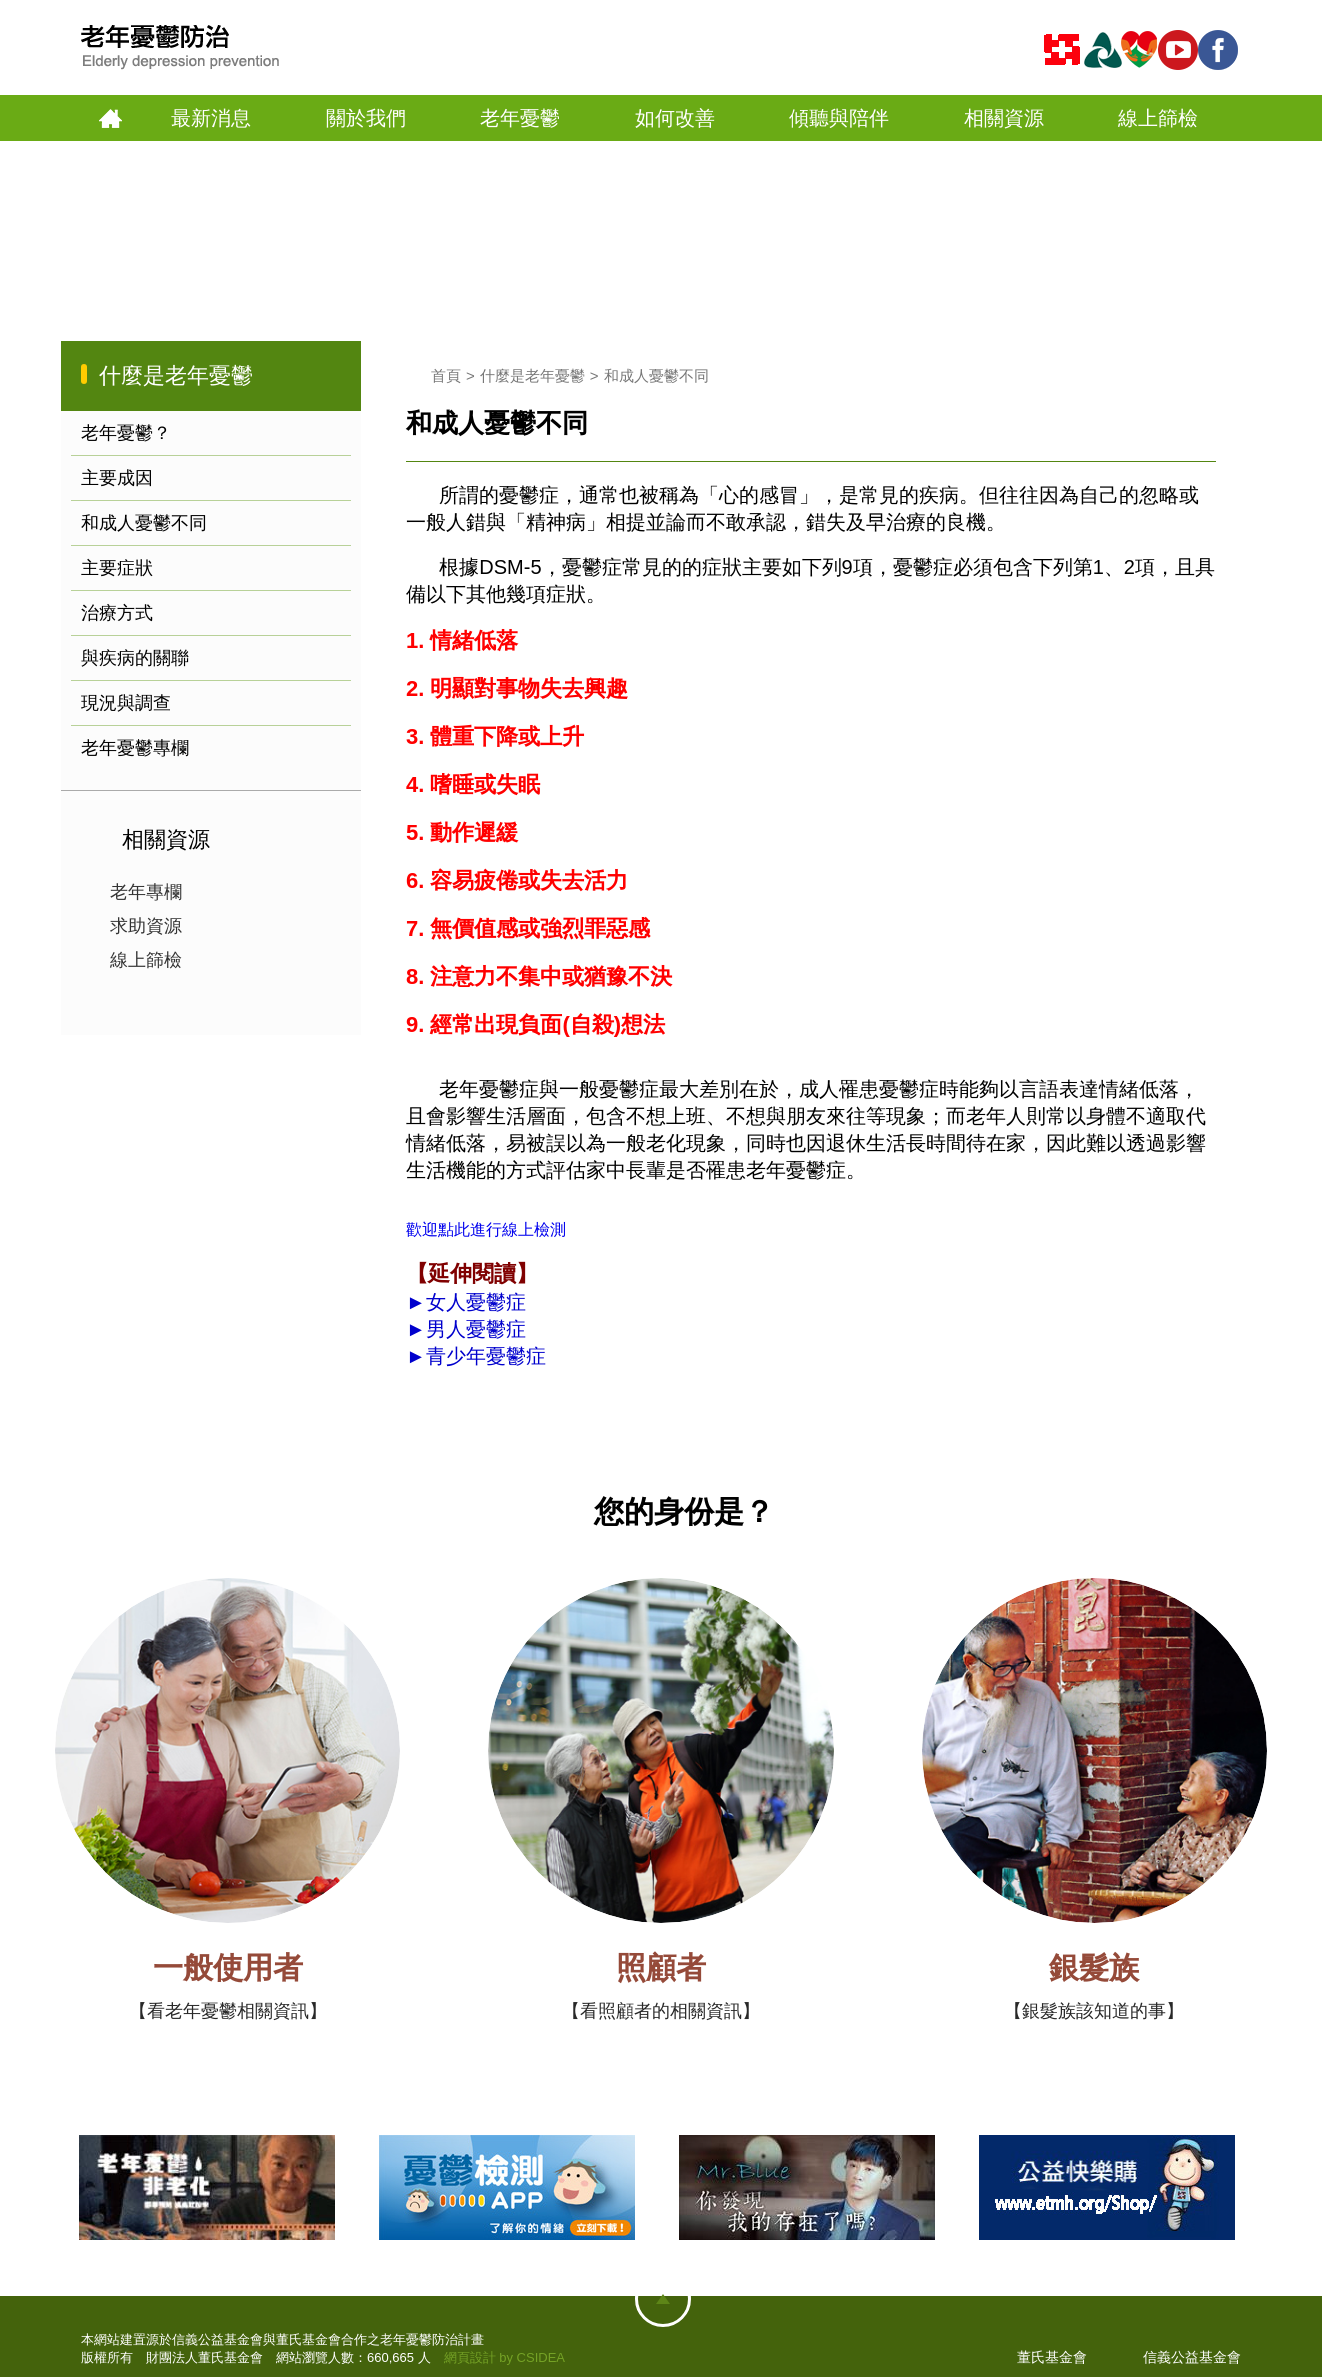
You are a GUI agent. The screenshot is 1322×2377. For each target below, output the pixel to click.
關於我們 (366, 118)
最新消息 (211, 118)
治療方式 (117, 613)
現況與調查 (126, 703)
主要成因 (117, 478)
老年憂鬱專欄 (135, 748)
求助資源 (146, 926)
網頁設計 (470, 2357)
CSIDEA (541, 2357)
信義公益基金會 (1192, 2357)
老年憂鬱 (520, 118)
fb (1221, 50)
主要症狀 (117, 568)
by (506, 2357)
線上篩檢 (1158, 118)
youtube (1181, 50)
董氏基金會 (1052, 2357)
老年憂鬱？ (126, 433)
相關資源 (1004, 118)
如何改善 (675, 118)
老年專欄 (146, 892)
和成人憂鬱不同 (144, 523)
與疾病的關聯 (135, 658)
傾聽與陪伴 (839, 118)
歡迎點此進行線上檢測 (486, 1229)
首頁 (110, 118)
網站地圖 (663, 2299)
